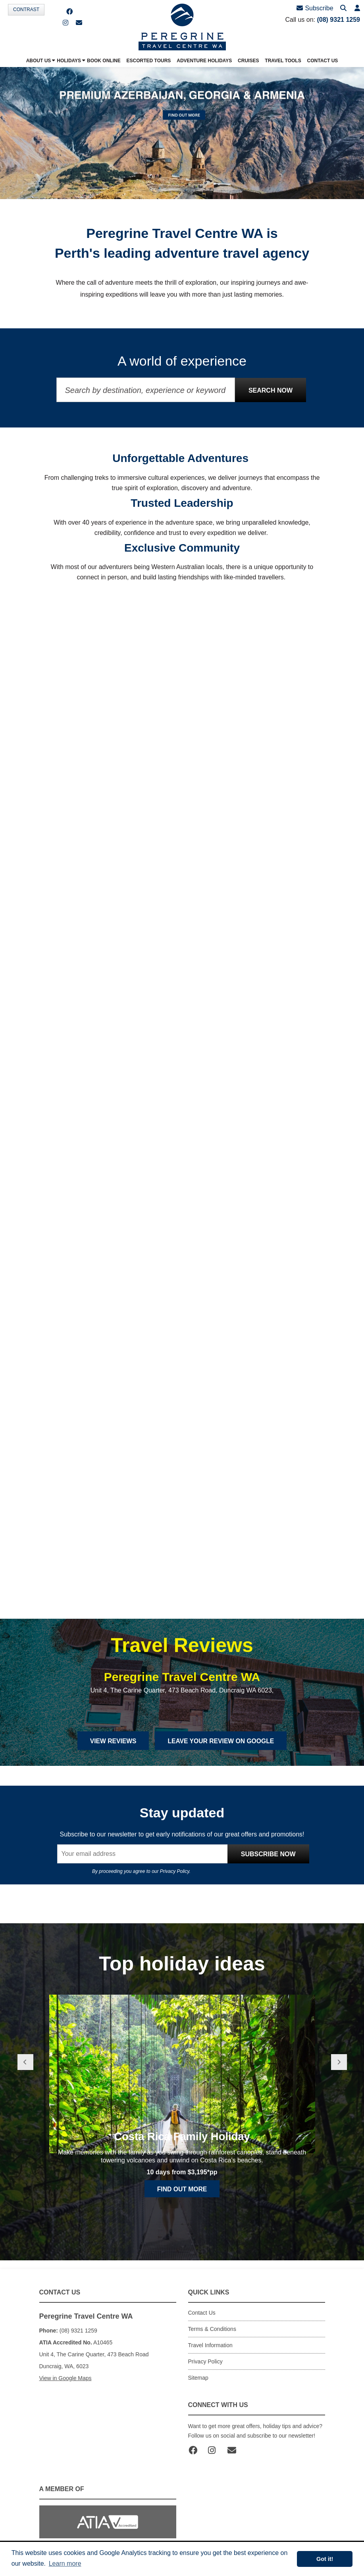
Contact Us (202, 2313)
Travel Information (210, 2345)
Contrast (26, 9)
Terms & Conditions (212, 2329)
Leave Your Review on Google (222, 1741)
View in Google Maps (65, 2378)
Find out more (182, 2226)
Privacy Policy (174, 1871)
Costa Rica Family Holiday (181, 2174)
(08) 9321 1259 (338, 19)
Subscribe (315, 8)
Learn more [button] (65, 2563)
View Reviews (111, 1741)
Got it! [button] (324, 2559)
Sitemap (198, 2378)
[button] (357, 8)
